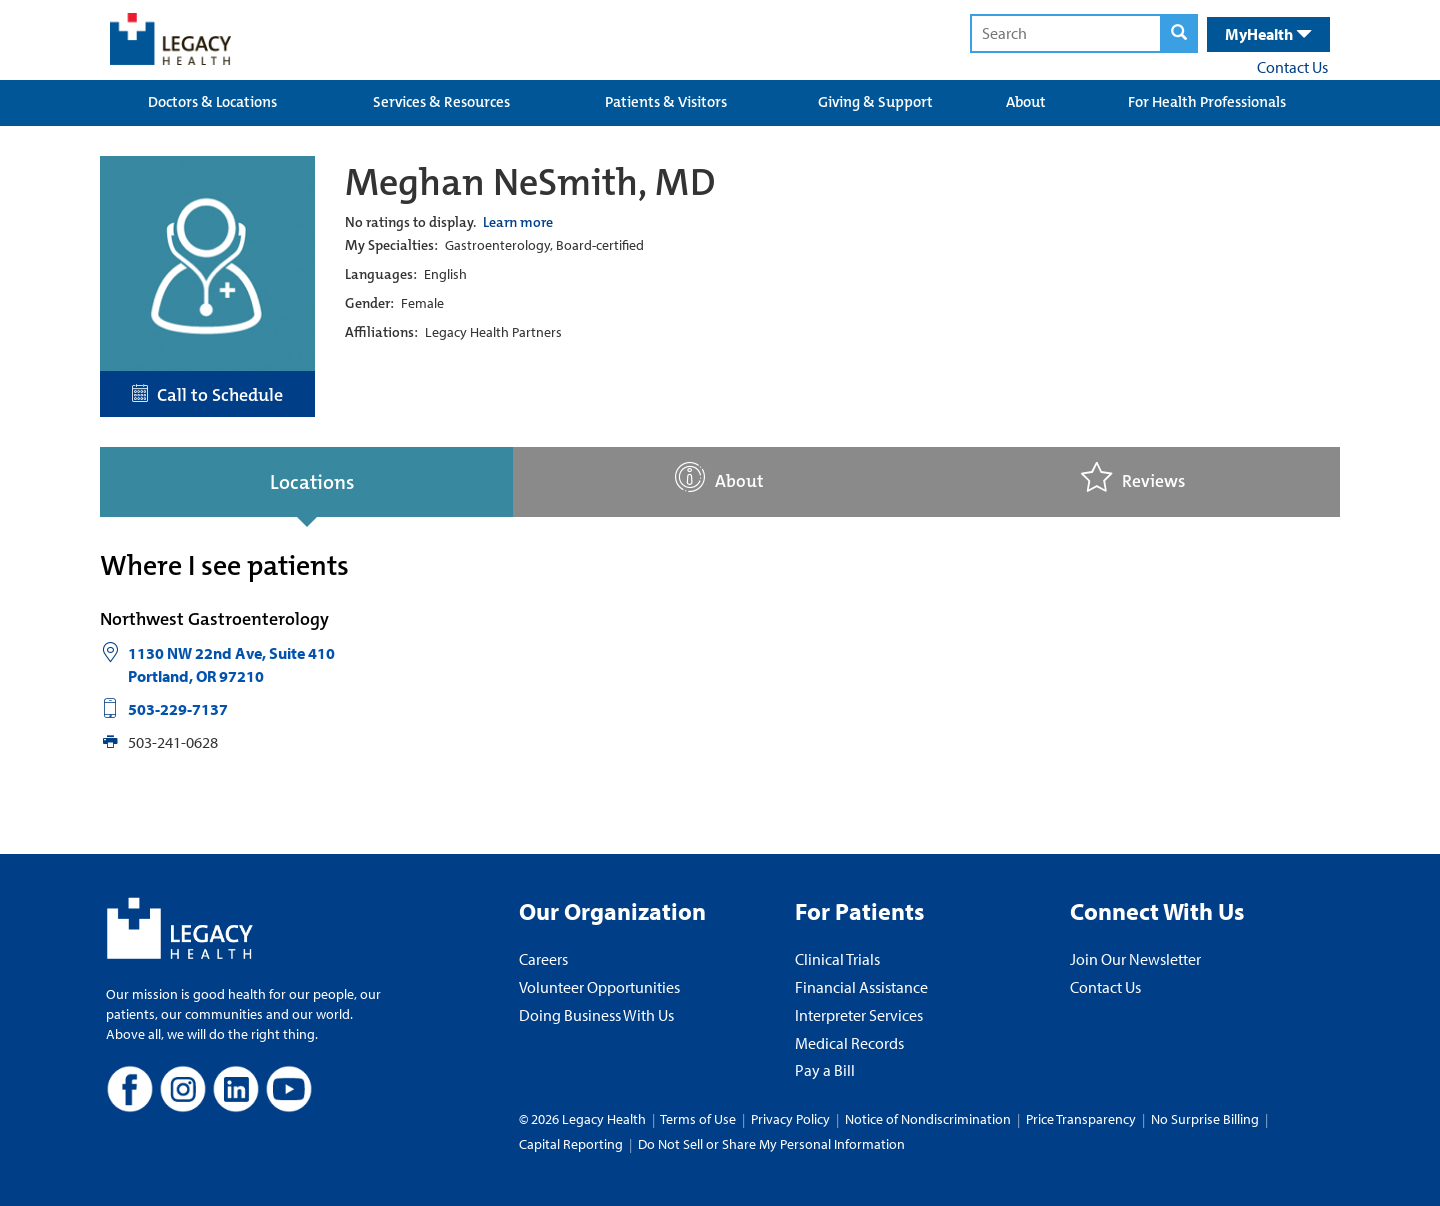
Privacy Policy (790, 1119)
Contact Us (1292, 67)
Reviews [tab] (1133, 477)
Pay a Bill (825, 1070)
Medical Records (849, 1043)
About (1026, 102)
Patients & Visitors (666, 102)
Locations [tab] (312, 482)
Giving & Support (875, 102)
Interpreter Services (859, 1015)
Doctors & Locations (212, 102)
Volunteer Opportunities (599, 987)
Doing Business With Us (596, 1015)
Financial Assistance (861, 987)
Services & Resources (441, 102)
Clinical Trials (837, 959)
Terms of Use (699, 1119)
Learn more (518, 222)
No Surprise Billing (1205, 1119)
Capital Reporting (571, 1144)
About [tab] (719, 477)
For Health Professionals (1207, 102)
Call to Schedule (207, 395)
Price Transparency (1081, 1119)
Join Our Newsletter (1135, 959)
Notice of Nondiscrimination (928, 1119)
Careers (543, 959)
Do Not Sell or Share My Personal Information (771, 1144)
